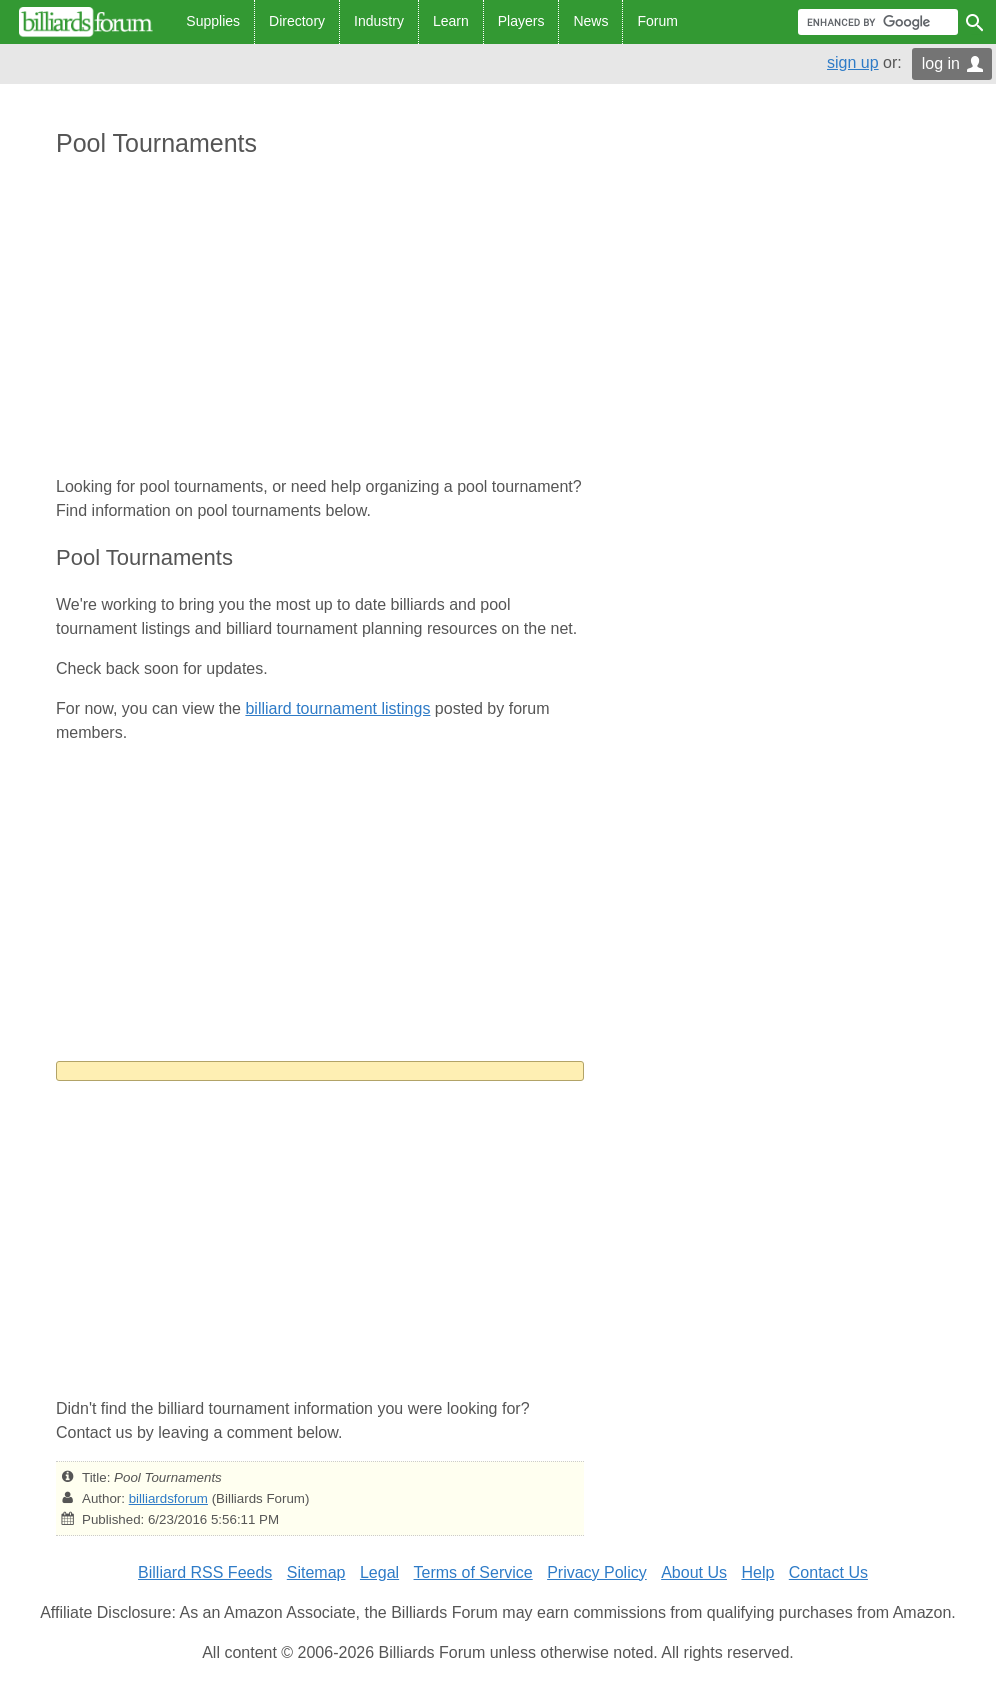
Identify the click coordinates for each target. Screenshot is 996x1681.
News (590, 21)
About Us (694, 1572)
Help (757, 1572)
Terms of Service (473, 1572)
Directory (297, 21)
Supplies (213, 21)
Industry (379, 21)
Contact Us (828, 1572)
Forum (657, 21)
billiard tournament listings (337, 708)
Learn (451, 21)
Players (521, 21)
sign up (853, 62)
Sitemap (316, 1572)
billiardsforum (168, 1498)
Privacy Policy (597, 1572)
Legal (379, 1572)
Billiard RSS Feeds (205, 1572)
